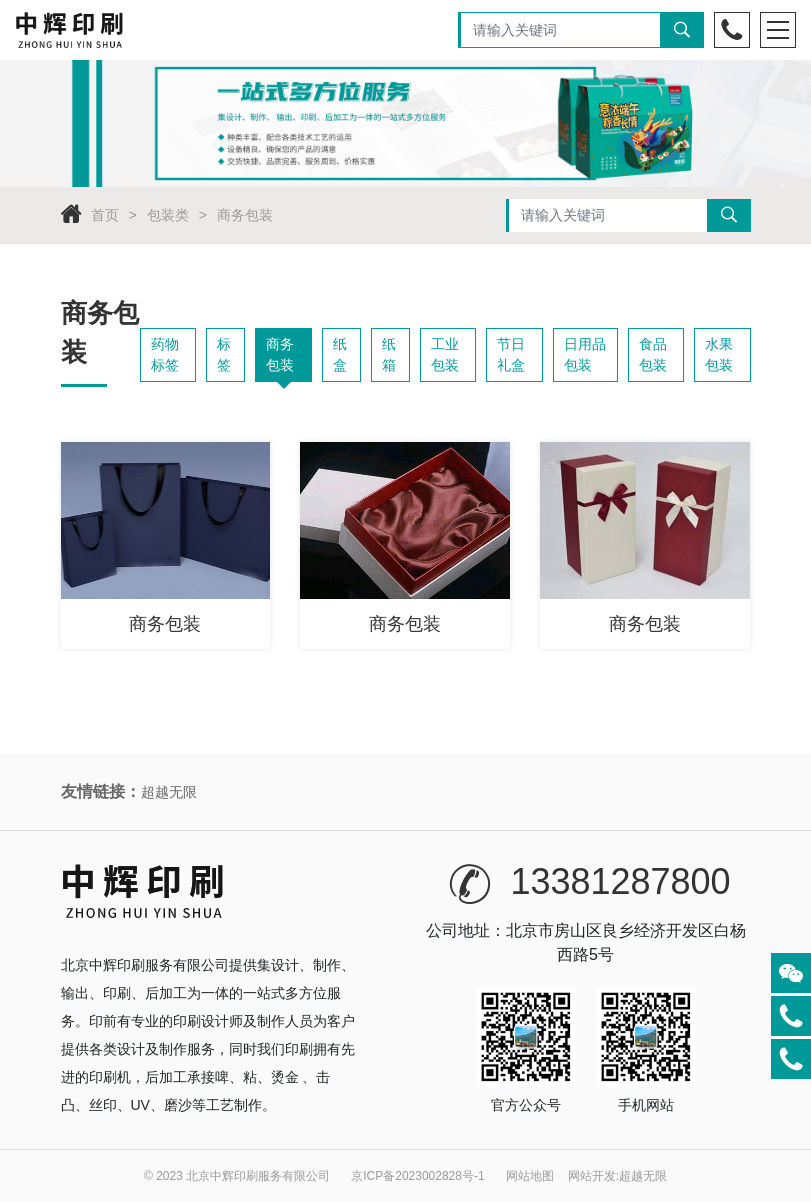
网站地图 (530, 1176)
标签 (224, 354)
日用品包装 (585, 354)
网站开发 (592, 1176)
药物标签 (165, 354)
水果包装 (719, 354)
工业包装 (445, 354)
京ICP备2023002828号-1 (417, 1176)
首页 (105, 215)
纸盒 (340, 354)
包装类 (168, 215)
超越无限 (169, 792)
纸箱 (389, 354)
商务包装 (245, 215)
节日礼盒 (511, 354)
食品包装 (653, 354)
